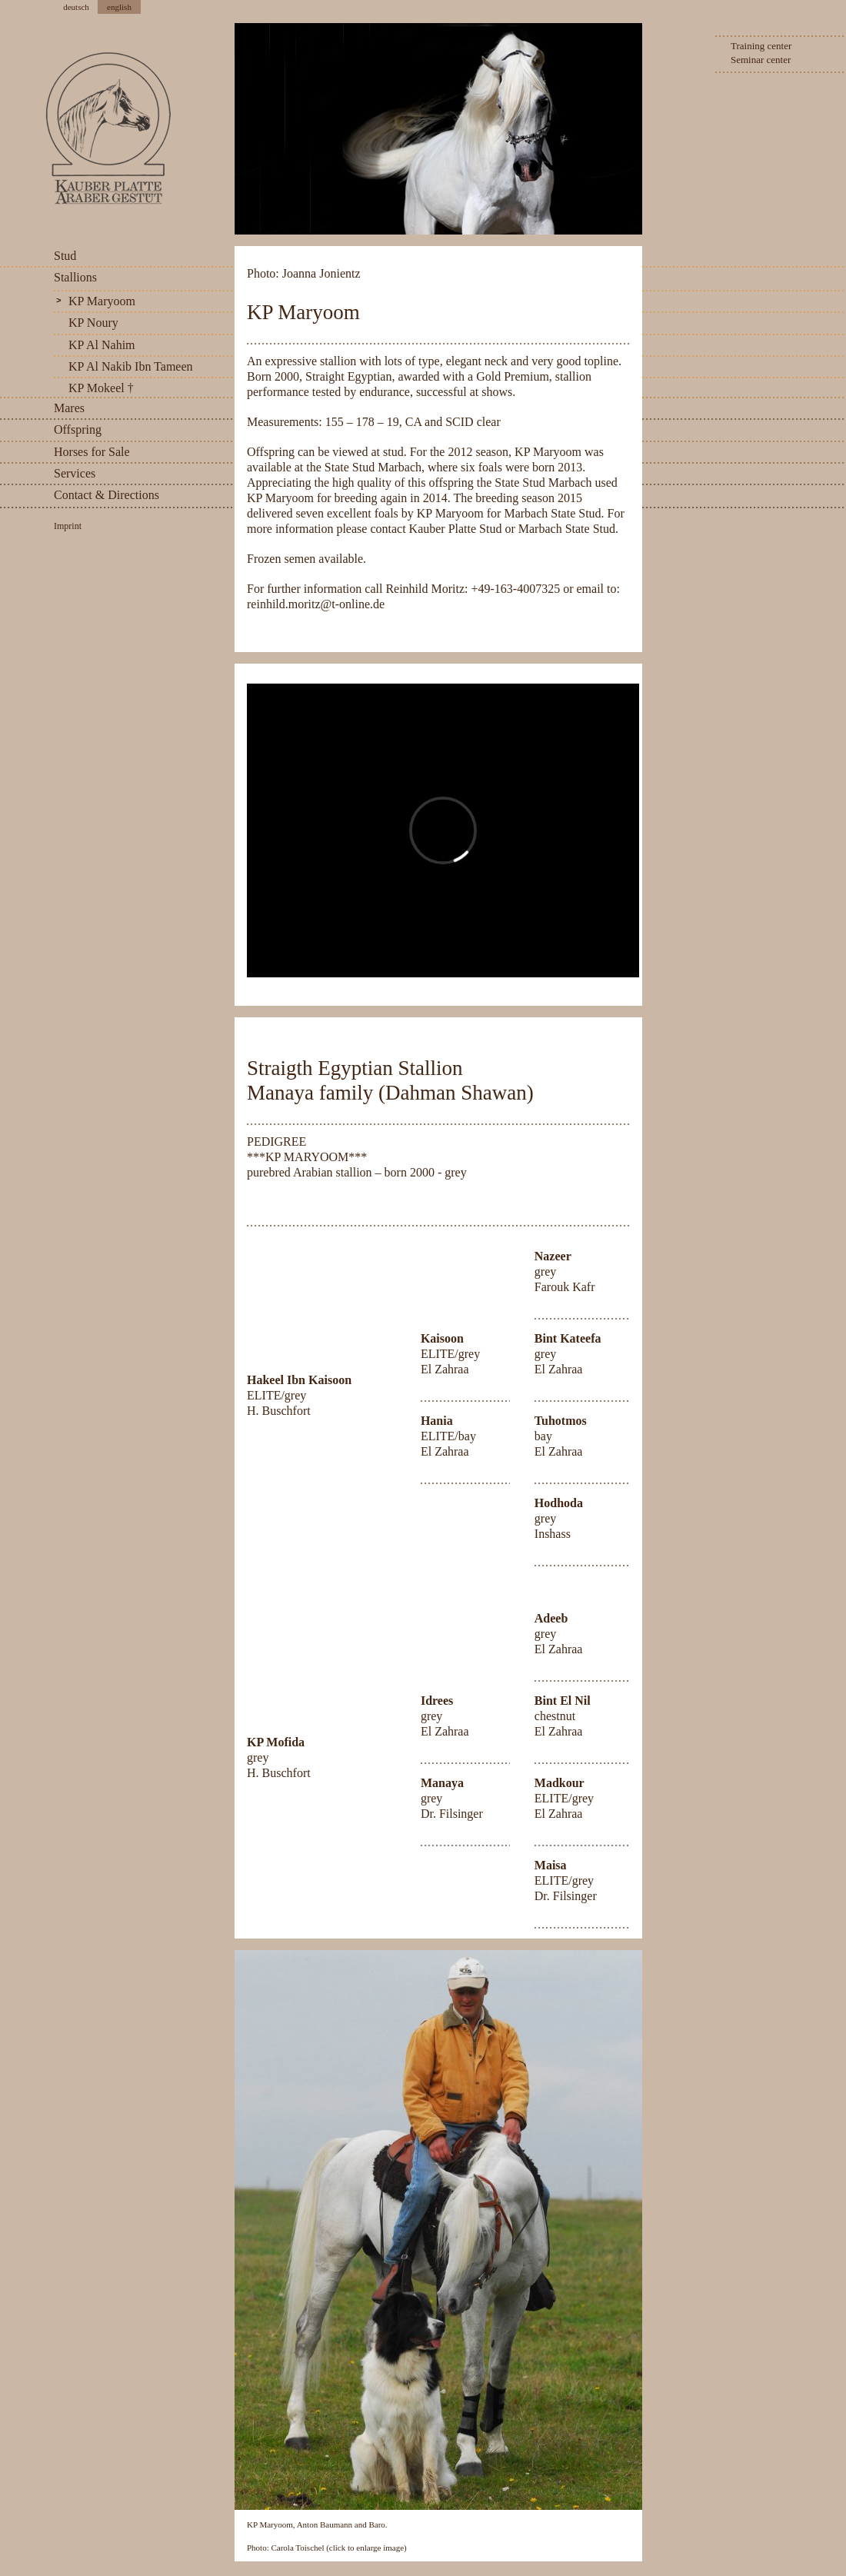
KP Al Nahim (101, 344)
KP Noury (93, 322)
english (119, 7)
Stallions (75, 277)
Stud (65, 255)
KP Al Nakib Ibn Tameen (130, 366)
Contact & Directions (106, 494)
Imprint (68, 526)
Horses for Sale (92, 451)
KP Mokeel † (101, 387)
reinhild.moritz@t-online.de (316, 604)
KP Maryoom (101, 301)
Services (74, 473)
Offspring (78, 429)
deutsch (76, 7)
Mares (69, 407)
